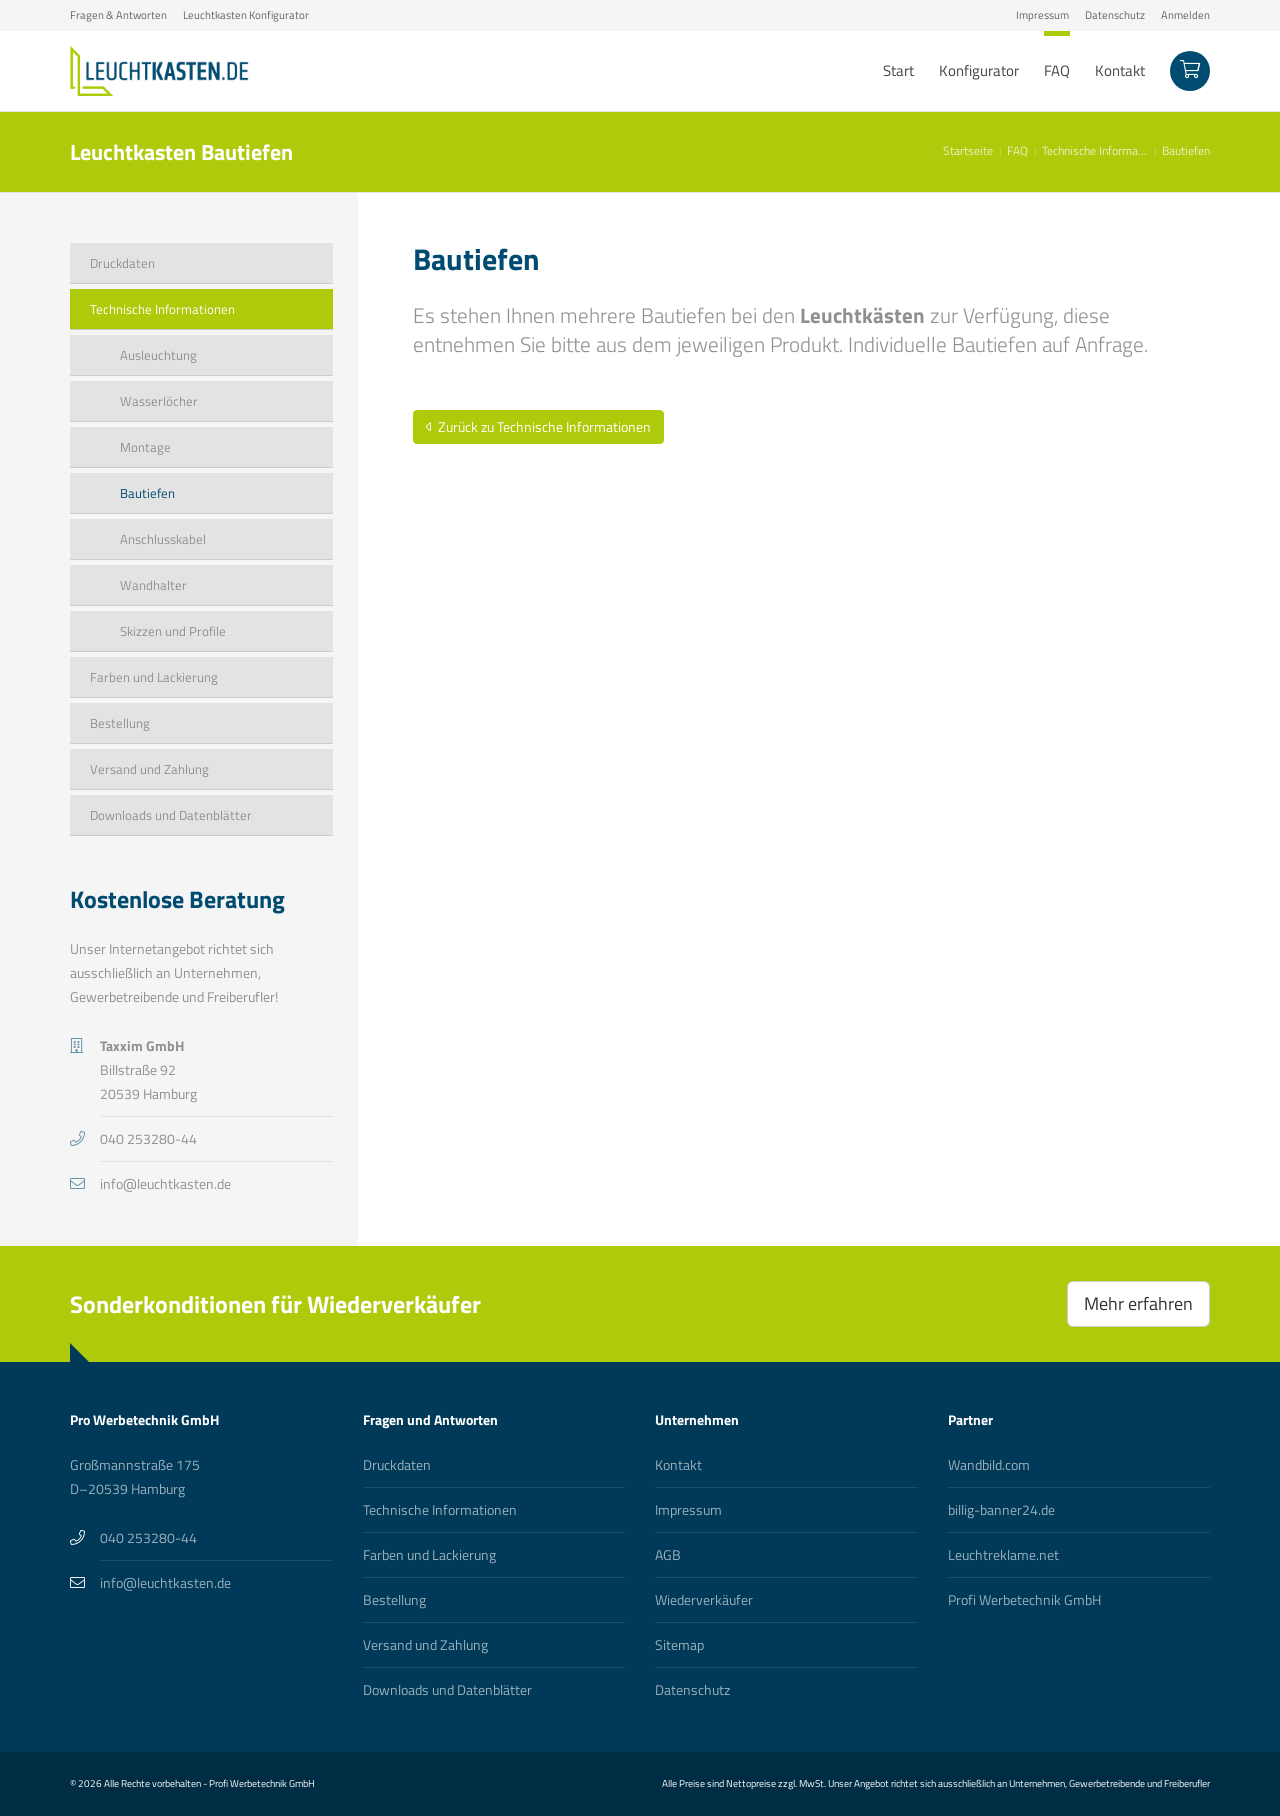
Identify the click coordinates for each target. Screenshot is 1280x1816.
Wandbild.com (989, 1464)
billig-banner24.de (1001, 1509)
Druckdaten (397, 1464)
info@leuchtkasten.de (165, 1183)
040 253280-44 (148, 1138)
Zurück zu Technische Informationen (538, 426)
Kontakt (678, 1464)
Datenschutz (1115, 15)
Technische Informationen (440, 1509)
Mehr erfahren (1138, 1303)
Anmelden (1185, 15)
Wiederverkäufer (704, 1599)
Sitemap (679, 1644)
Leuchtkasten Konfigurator (246, 15)
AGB (668, 1554)
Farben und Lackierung (429, 1554)
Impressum (1042, 15)
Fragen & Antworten (118, 15)
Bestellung (394, 1599)
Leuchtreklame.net (1003, 1554)
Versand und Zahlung (425, 1644)
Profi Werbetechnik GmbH (1024, 1599)
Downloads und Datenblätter (447, 1689)
